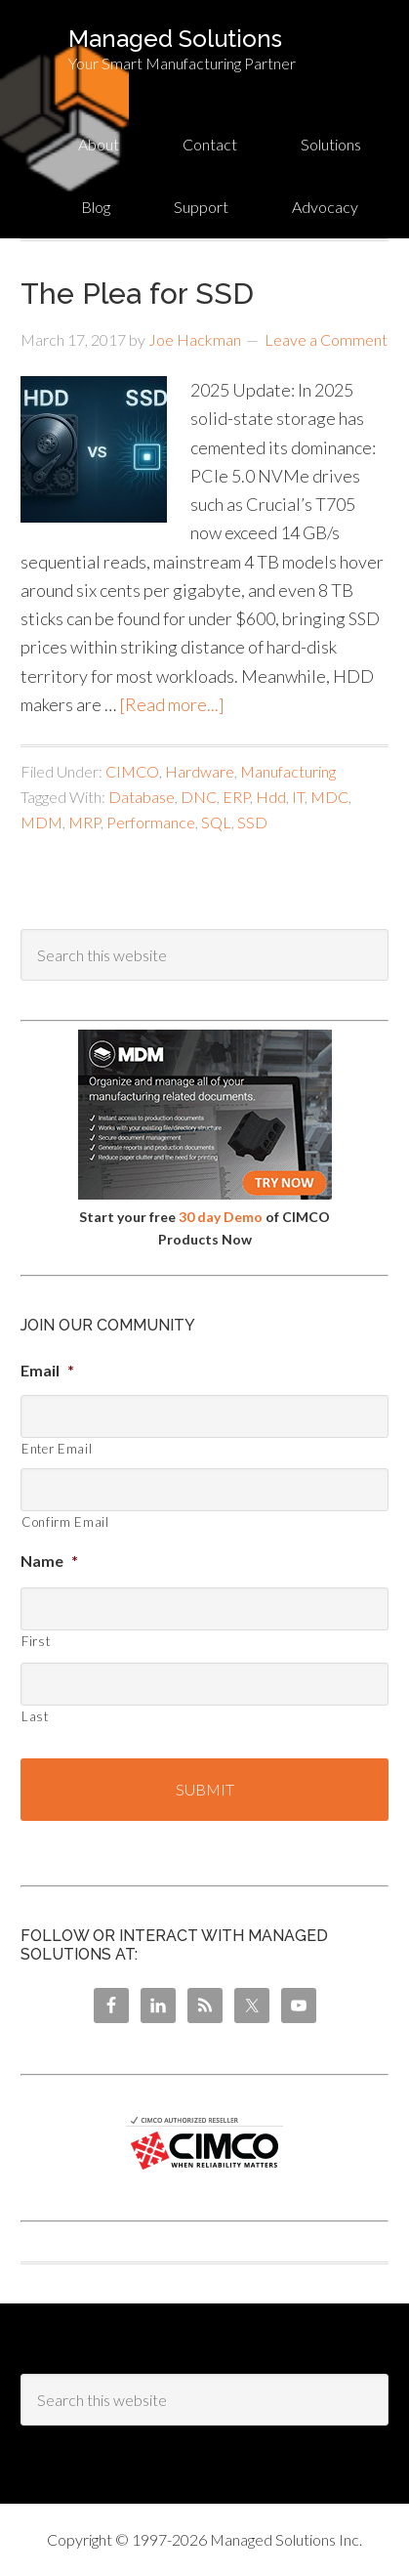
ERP (236, 796)
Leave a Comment (326, 339)
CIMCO (132, 771)
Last (35, 1716)
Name (49, 1560)
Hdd (271, 796)
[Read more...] (172, 704)
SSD (252, 822)
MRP (84, 822)
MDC (329, 796)
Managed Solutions (175, 38)
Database (141, 796)
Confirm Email (65, 1522)
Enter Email (56, 1449)
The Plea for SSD (137, 293)
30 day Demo (221, 1216)
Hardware (199, 771)
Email (47, 1370)
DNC (199, 796)
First (35, 1641)
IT (298, 796)
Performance (150, 822)
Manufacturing (288, 771)
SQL (216, 822)
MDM (41, 822)
